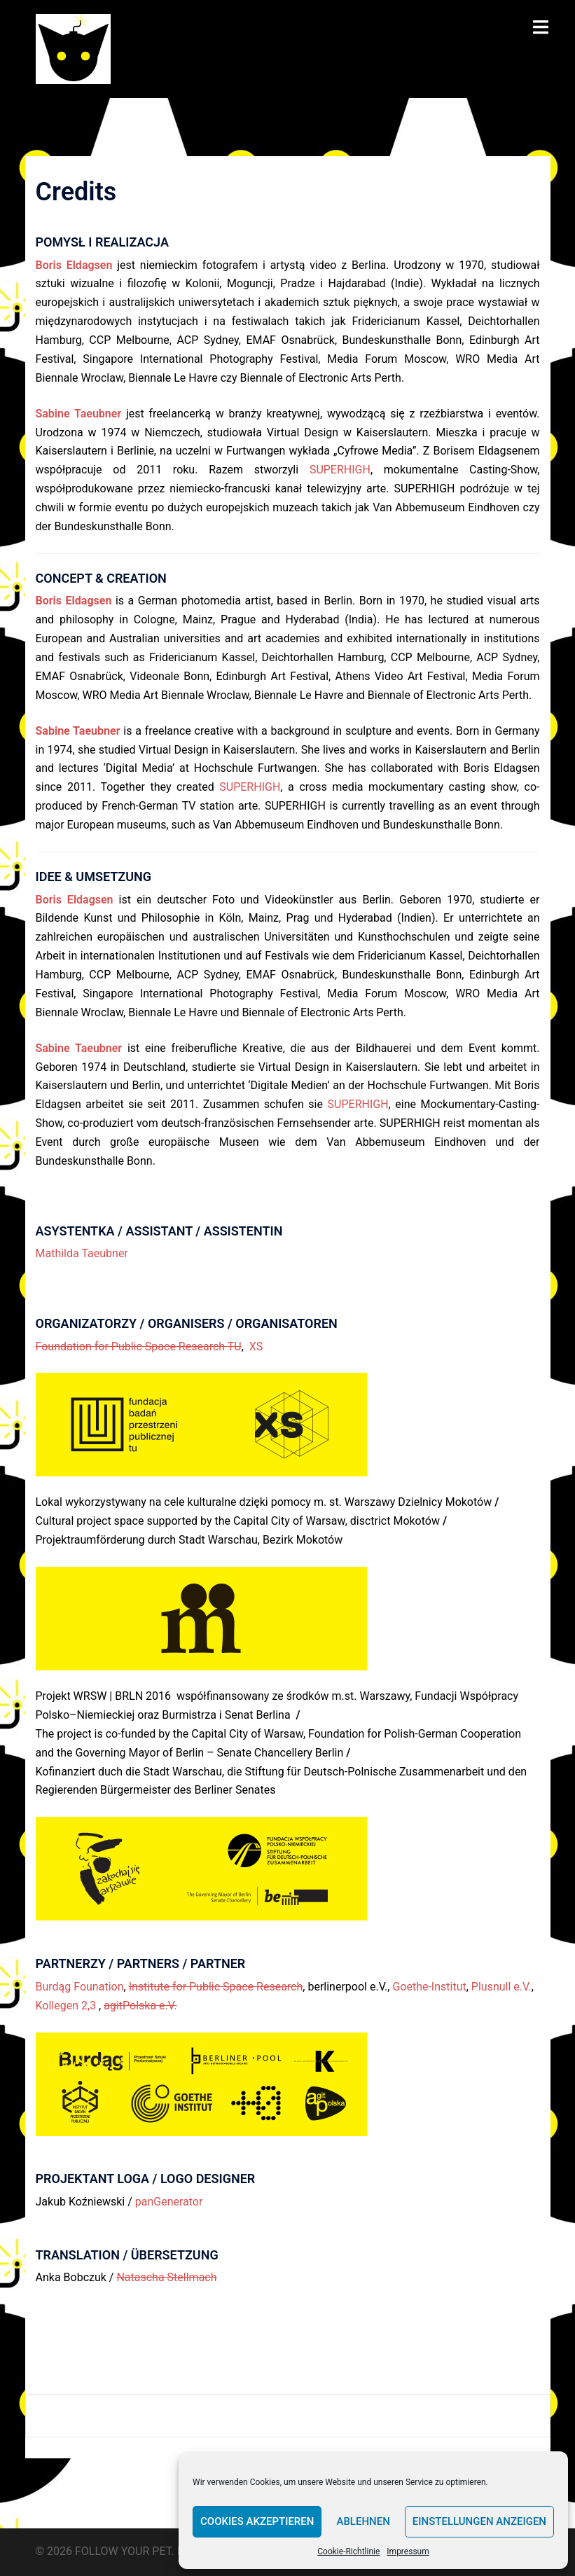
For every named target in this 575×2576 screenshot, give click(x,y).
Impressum (408, 2551)
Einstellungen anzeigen (479, 2521)
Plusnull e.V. (501, 1986)
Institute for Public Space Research (216, 1986)
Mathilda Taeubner (82, 1253)
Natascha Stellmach (166, 2277)
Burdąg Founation (80, 1986)
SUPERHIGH (340, 469)
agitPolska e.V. (140, 2005)
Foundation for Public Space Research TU (139, 1346)
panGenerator (169, 2201)
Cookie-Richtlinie (348, 2551)
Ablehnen (362, 2521)
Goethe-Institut (429, 1986)
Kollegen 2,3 (67, 2005)
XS (256, 1346)
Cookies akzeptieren (257, 2521)
